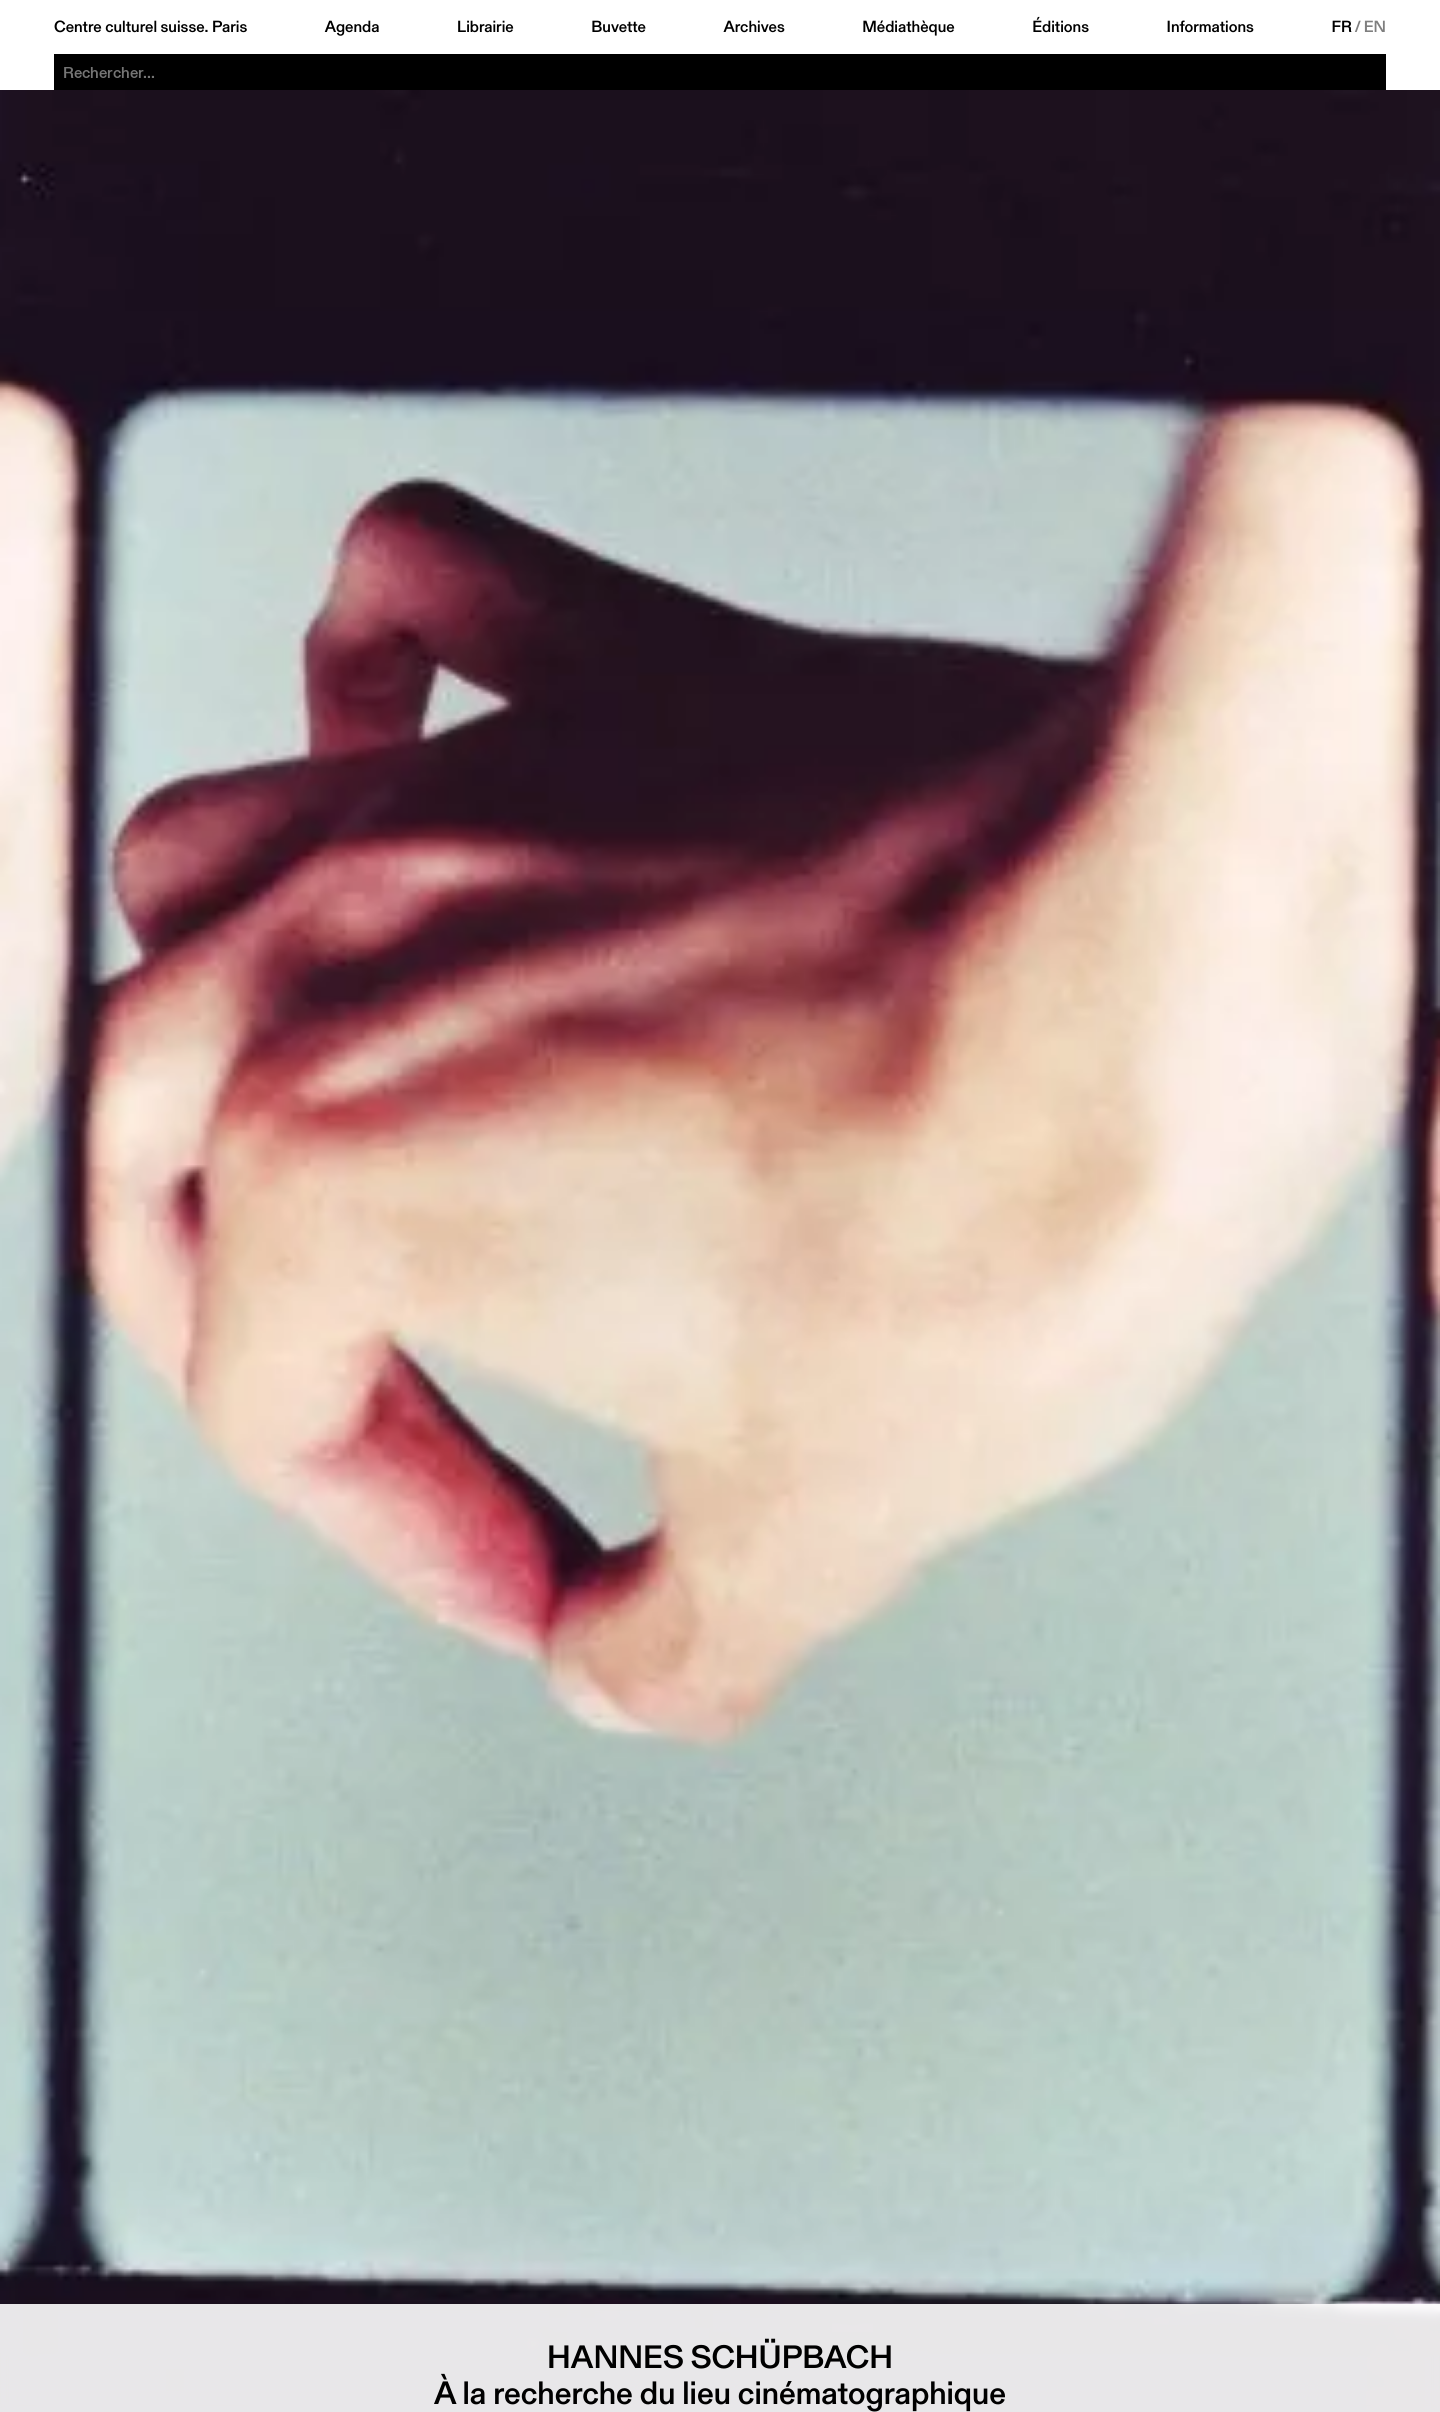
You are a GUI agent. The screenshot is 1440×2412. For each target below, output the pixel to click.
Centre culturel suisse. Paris (150, 27)
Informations (1210, 27)
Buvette (618, 27)
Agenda (352, 27)
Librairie (485, 27)
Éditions (1060, 27)
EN (1375, 27)
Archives (753, 27)
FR (1341, 27)
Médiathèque (908, 27)
